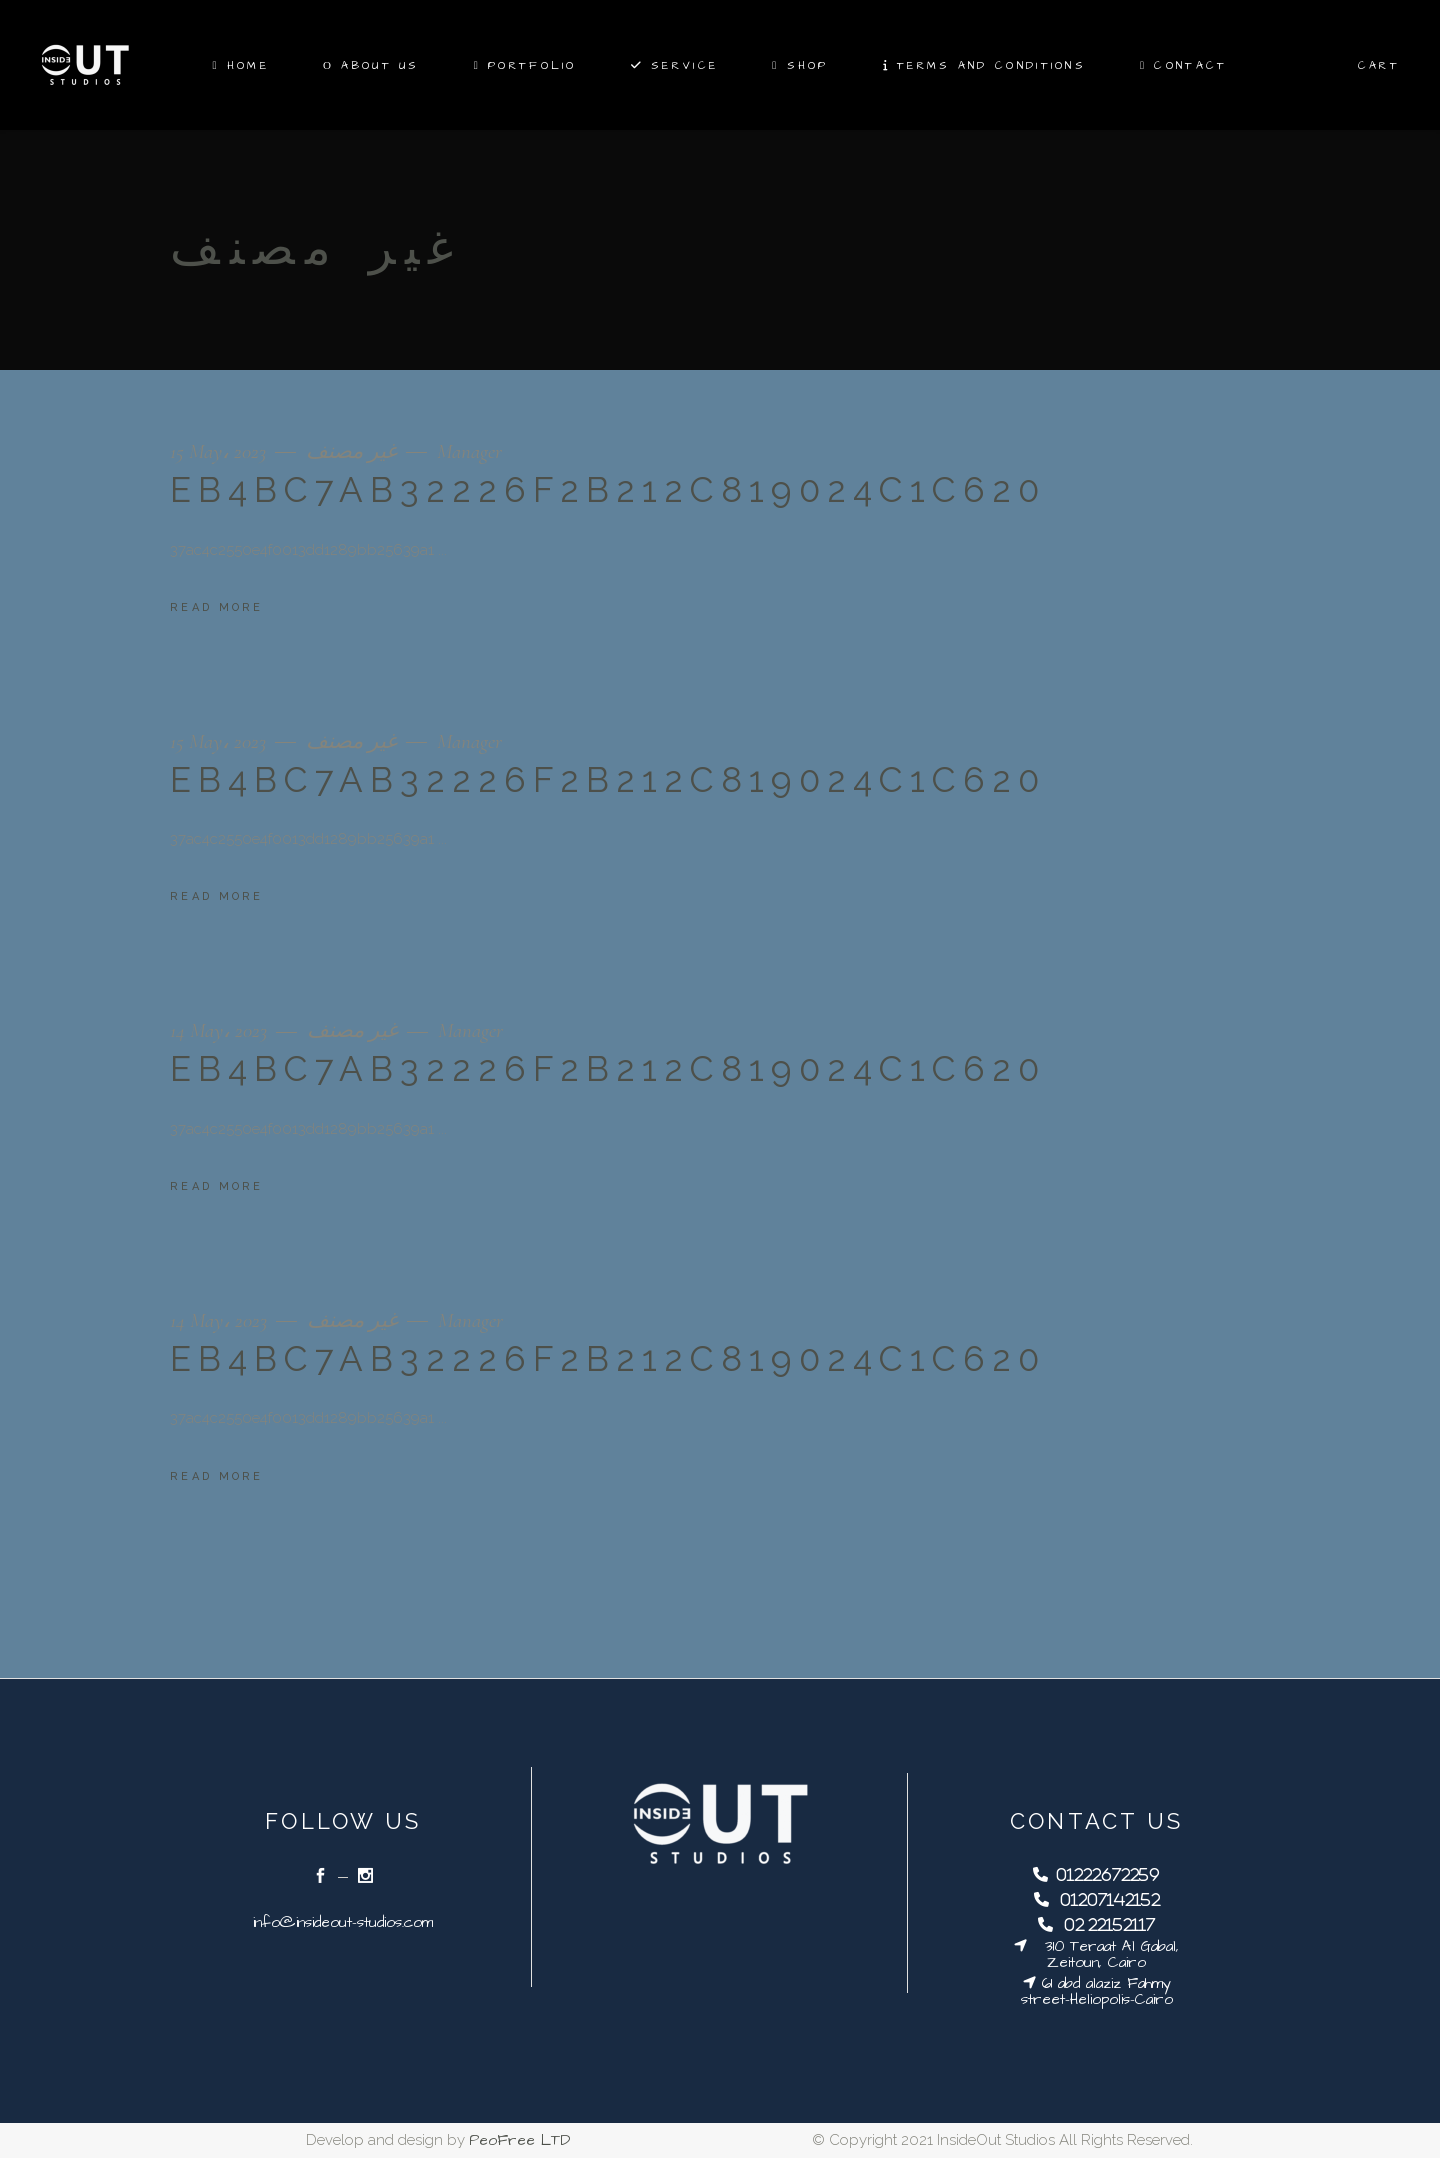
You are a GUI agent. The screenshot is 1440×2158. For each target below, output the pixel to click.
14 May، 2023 (221, 1030)
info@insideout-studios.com (343, 1922)
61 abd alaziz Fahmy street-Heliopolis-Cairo (1097, 1991)
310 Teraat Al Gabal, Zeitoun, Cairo (1103, 1954)
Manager (469, 451)
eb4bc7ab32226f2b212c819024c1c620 (608, 489)
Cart (1379, 65)
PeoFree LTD (519, 2140)
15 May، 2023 (220, 451)
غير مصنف (351, 451)
